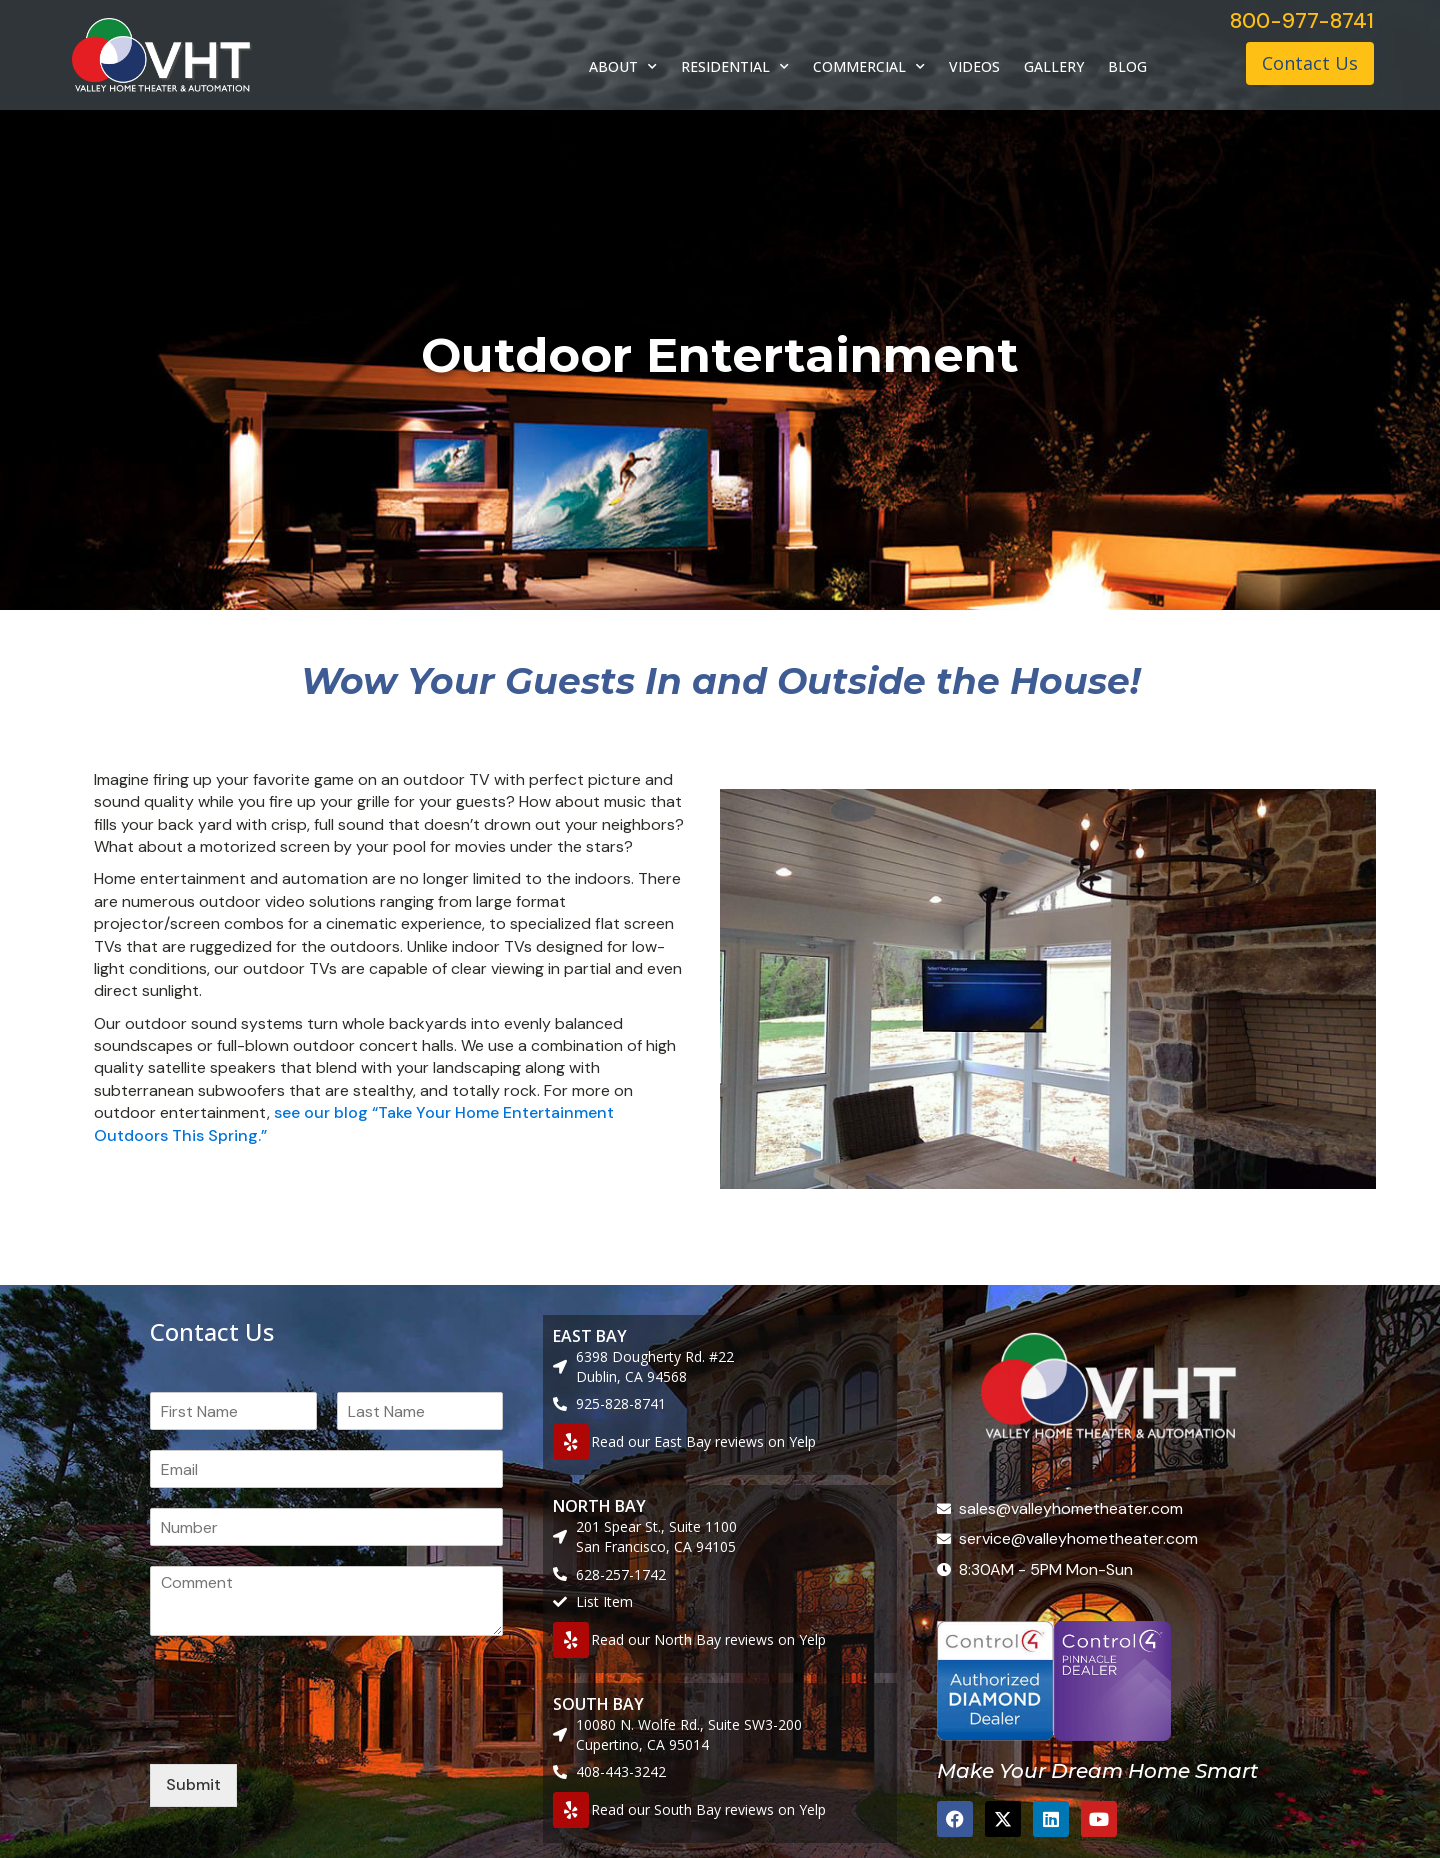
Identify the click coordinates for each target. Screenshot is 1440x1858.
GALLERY (1054, 66)
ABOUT (623, 67)
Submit (193, 1784)
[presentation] (302, 1731)
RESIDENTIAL (735, 67)
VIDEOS (974, 66)
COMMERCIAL (869, 67)
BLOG (1127, 66)
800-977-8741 (1302, 21)
